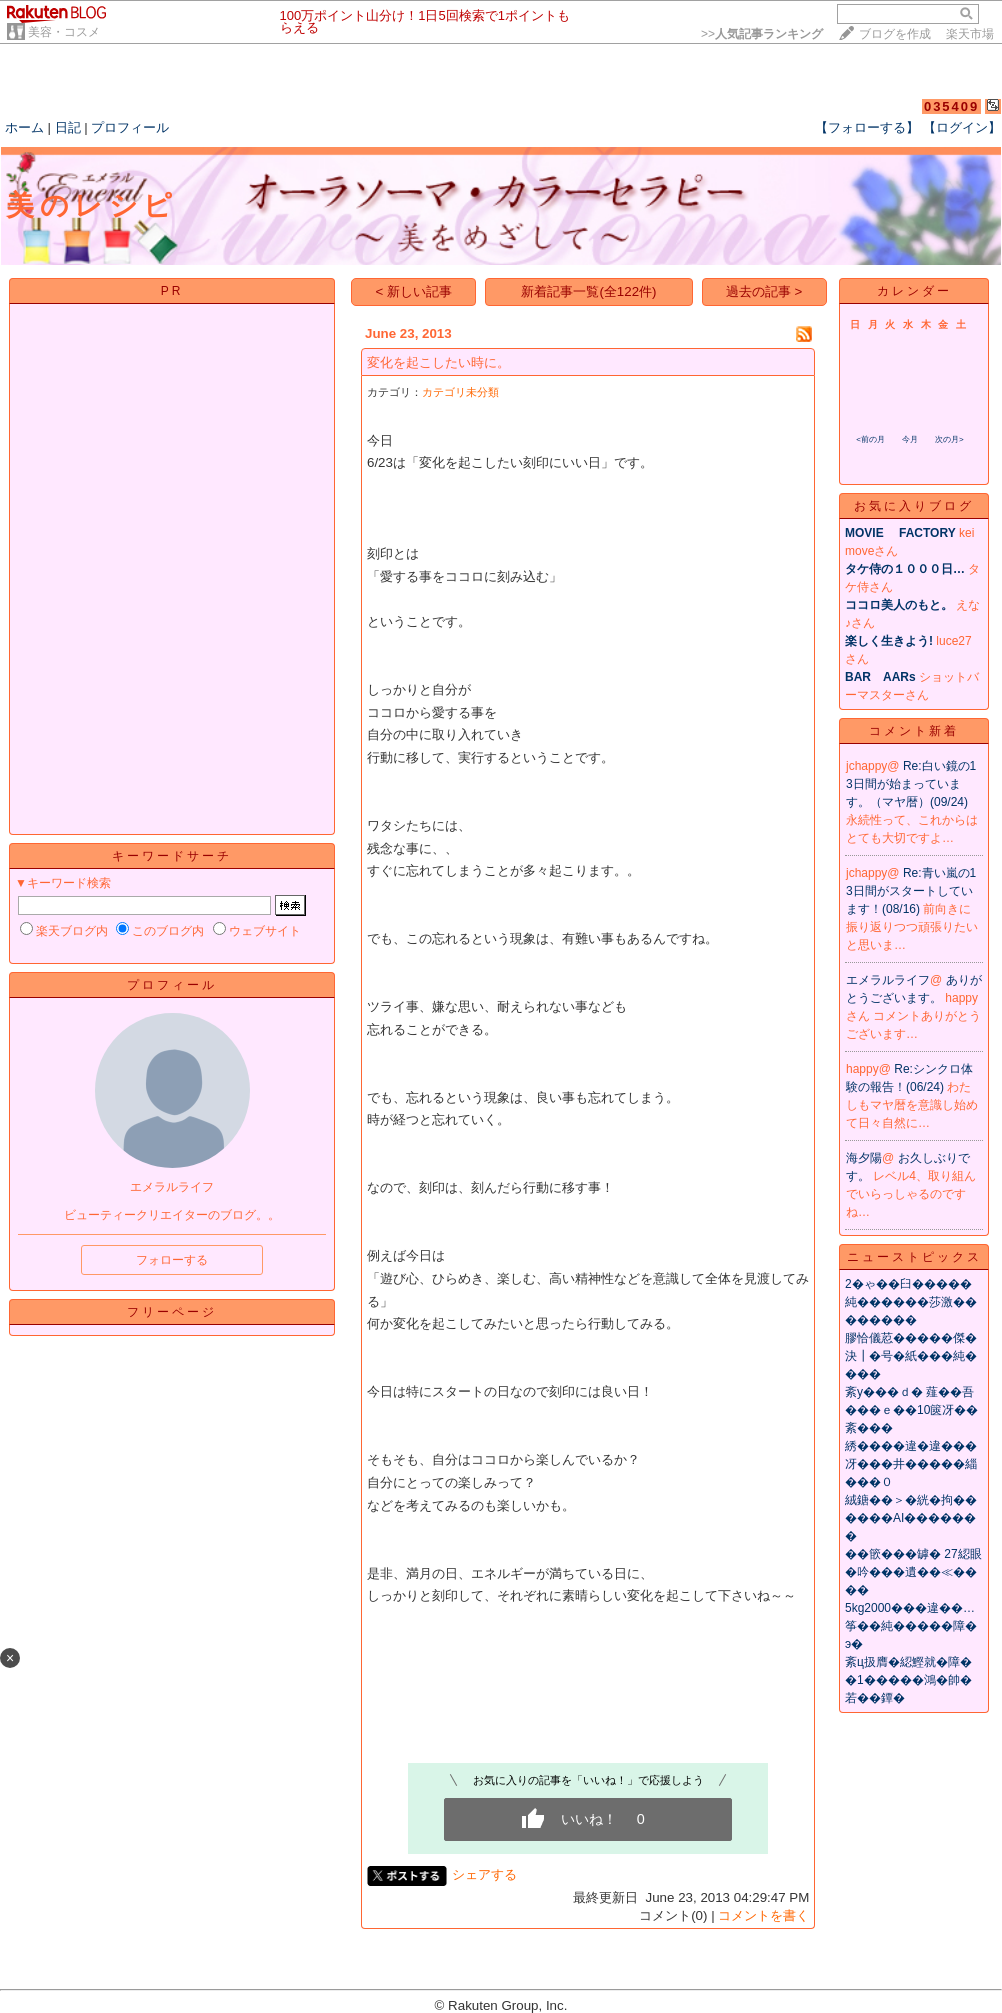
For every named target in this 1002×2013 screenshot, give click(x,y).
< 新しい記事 (414, 291)
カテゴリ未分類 (460, 392)
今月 (910, 439)
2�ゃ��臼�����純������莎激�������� (911, 1302)
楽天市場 (970, 34)
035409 (951, 106)
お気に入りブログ (914, 506)
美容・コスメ (64, 32)
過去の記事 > (764, 291)
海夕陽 (864, 1158)
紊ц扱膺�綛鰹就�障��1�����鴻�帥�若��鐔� (908, 1680)
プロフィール (130, 127)
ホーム (24, 127)
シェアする (484, 1874)
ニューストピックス (914, 1257)
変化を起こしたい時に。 (438, 362)
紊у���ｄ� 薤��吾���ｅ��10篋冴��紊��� (911, 1410)
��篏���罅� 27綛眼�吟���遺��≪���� (913, 1572)
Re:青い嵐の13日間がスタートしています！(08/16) (911, 891)
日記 (68, 127)
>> (762, 34)
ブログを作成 (895, 34)
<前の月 (870, 439)
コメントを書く (763, 1915)
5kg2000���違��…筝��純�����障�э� (911, 1626)
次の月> (949, 439)
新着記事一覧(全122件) (588, 291)
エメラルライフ (888, 980)
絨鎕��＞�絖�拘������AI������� (911, 1518)
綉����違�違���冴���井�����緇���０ (911, 1464)
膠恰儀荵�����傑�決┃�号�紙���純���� (911, 1356)
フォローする (172, 1260)
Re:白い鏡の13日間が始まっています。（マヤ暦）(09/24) (911, 784)
